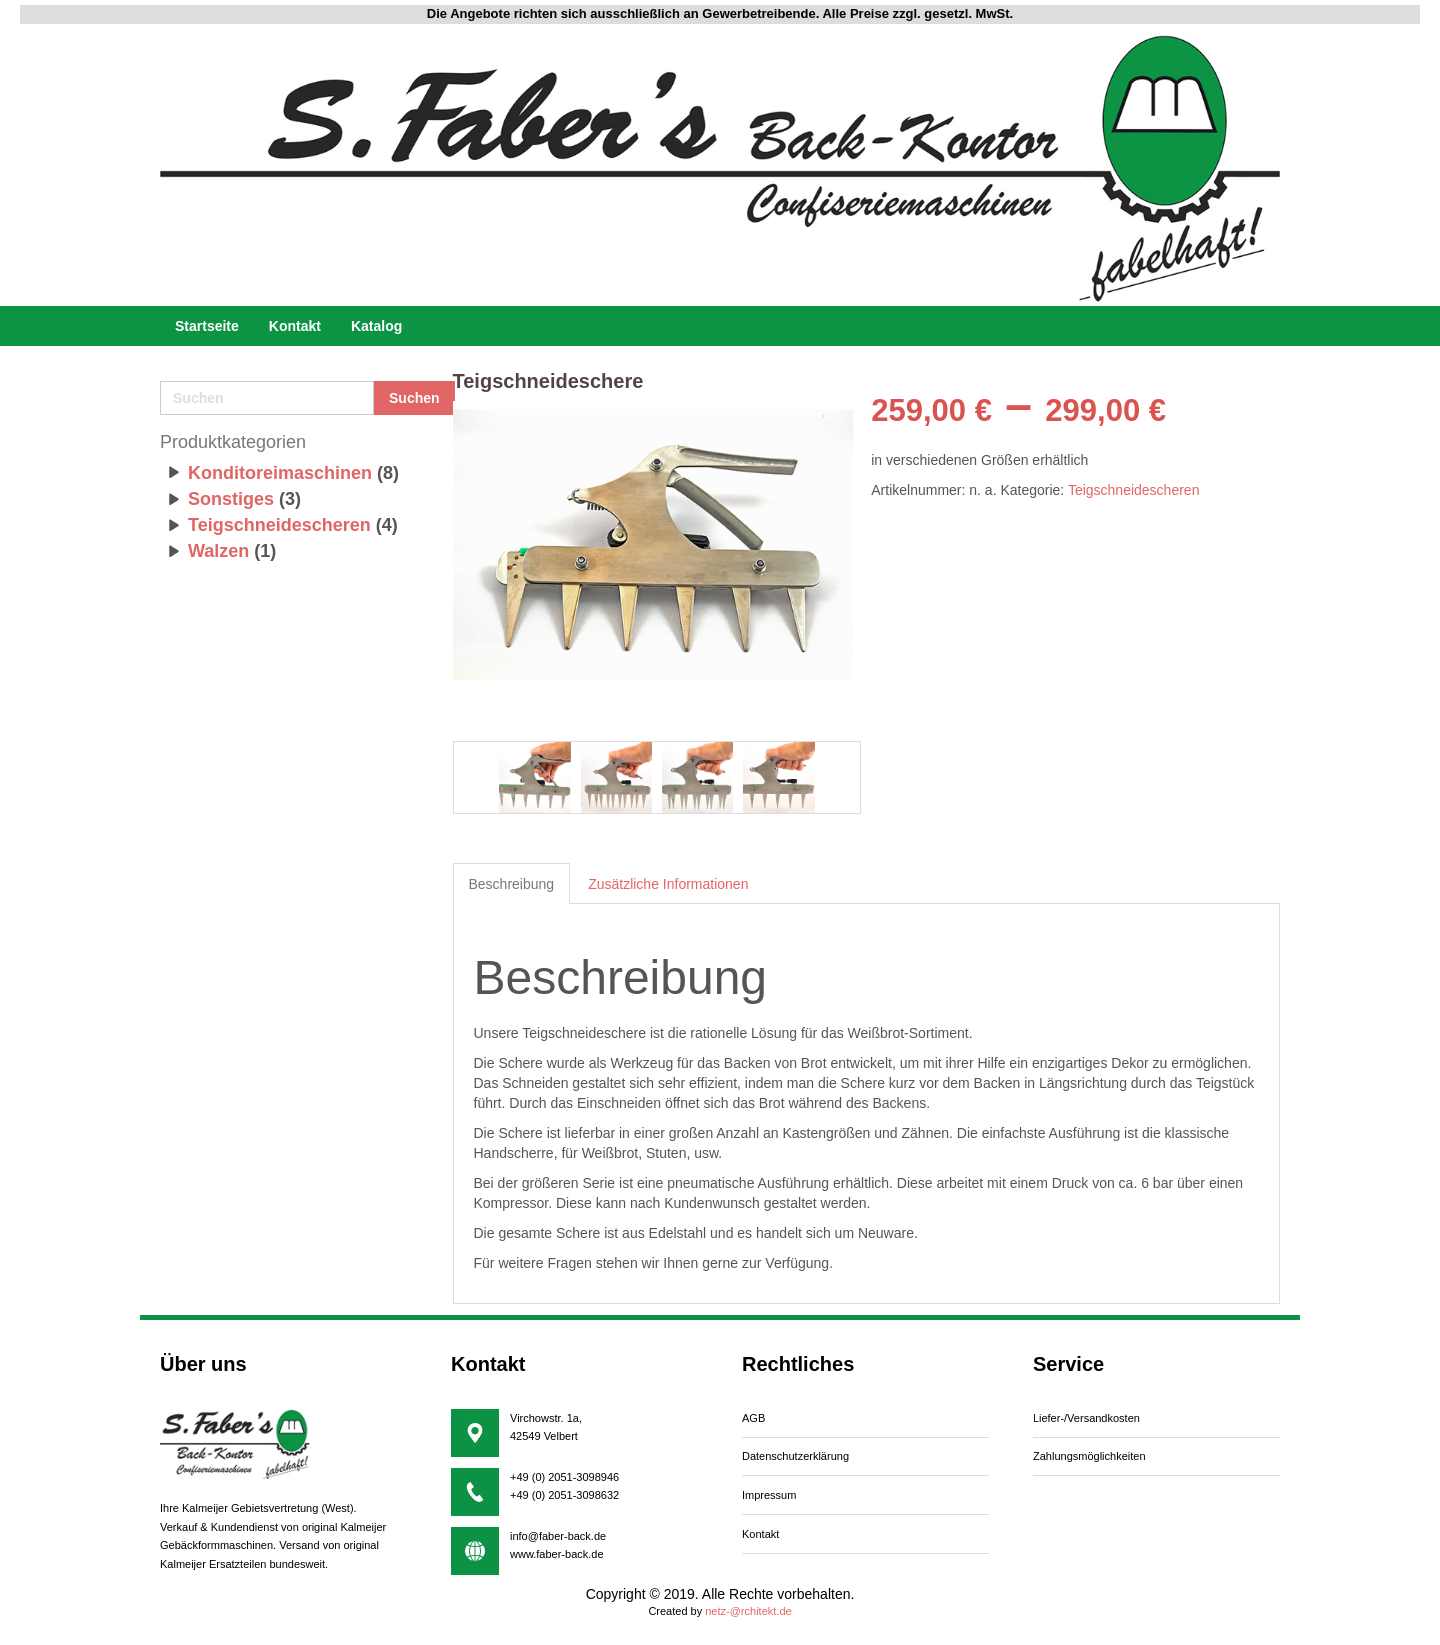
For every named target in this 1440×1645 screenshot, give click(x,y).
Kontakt (760, 1534)
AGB (753, 1418)
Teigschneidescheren (279, 525)
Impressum (769, 1495)
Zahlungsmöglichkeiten (1089, 1456)
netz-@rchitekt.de (748, 1611)
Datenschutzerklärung (795, 1456)
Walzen (218, 551)
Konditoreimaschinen (280, 473)
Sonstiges (231, 499)
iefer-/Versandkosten (1086, 1418)
